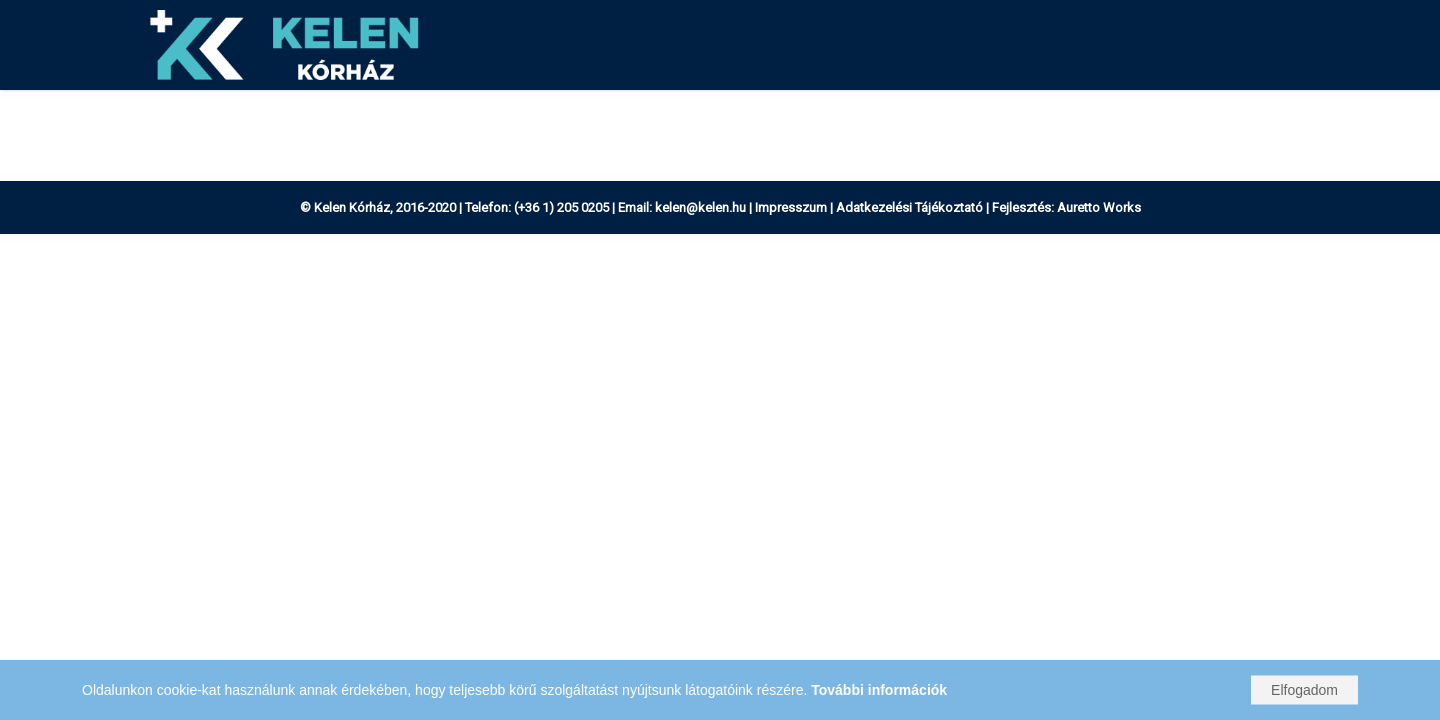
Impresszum (791, 207)
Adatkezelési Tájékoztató (909, 207)
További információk (879, 690)
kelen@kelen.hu (700, 207)
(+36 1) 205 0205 (561, 207)
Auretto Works (1099, 207)
